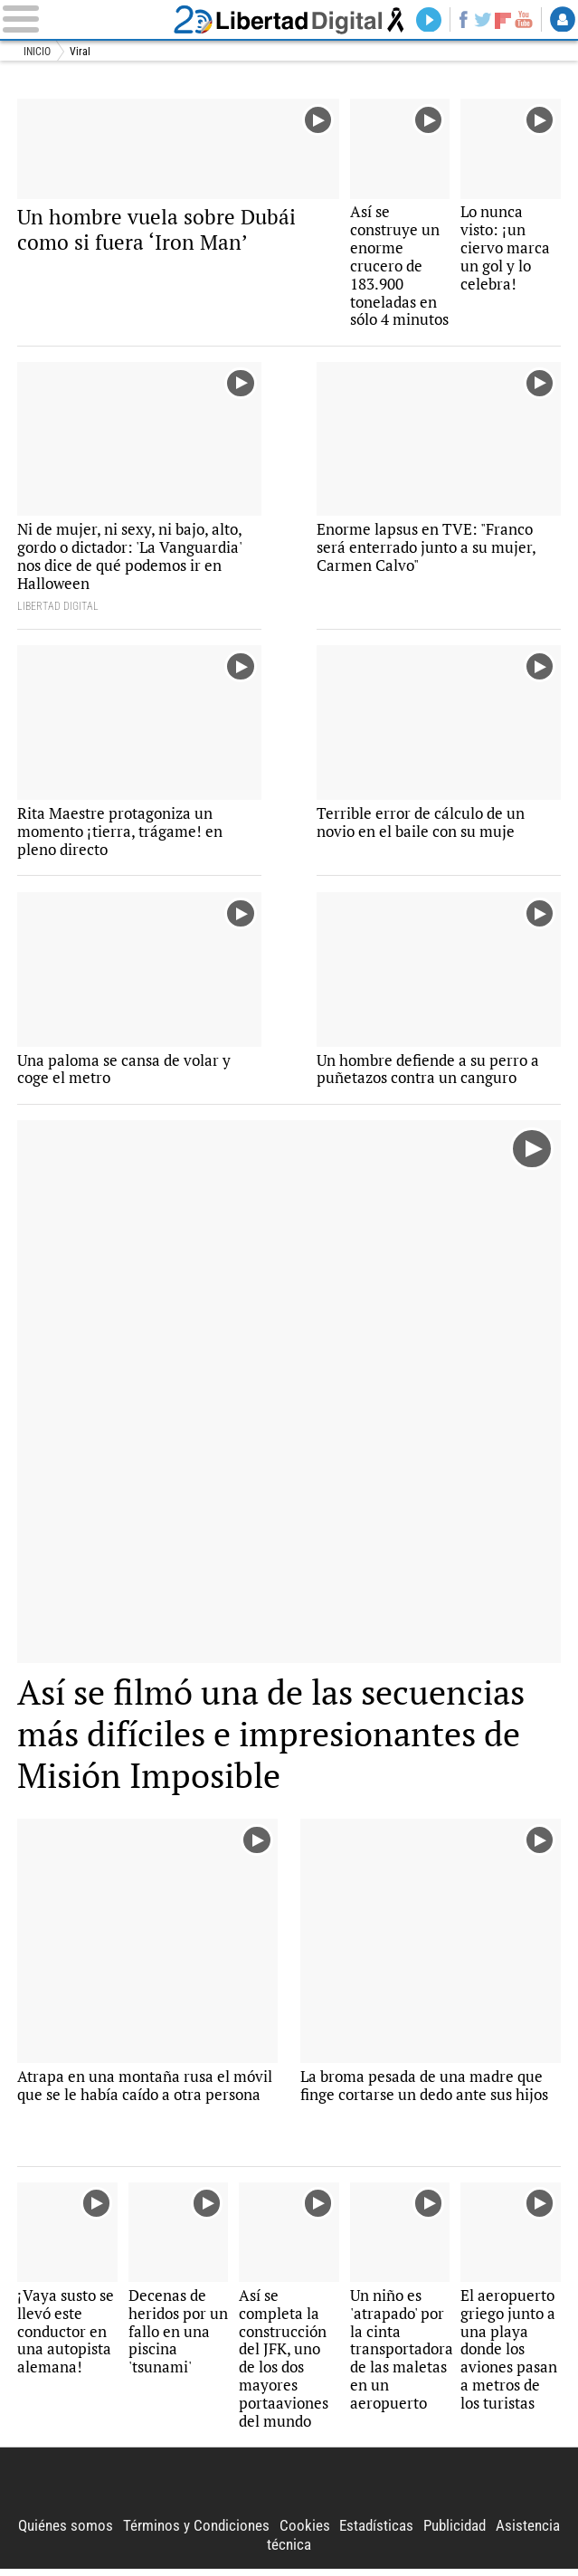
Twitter (481, 20)
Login (563, 20)
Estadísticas (376, 2533)
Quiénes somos (65, 2533)
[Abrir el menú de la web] (83, 19)
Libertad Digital (289, 20)
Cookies (305, 2533)
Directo (426, 20)
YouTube (523, 20)
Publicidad (454, 2533)
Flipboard (502, 19)
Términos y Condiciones (196, 2533)
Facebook (460, 20)
